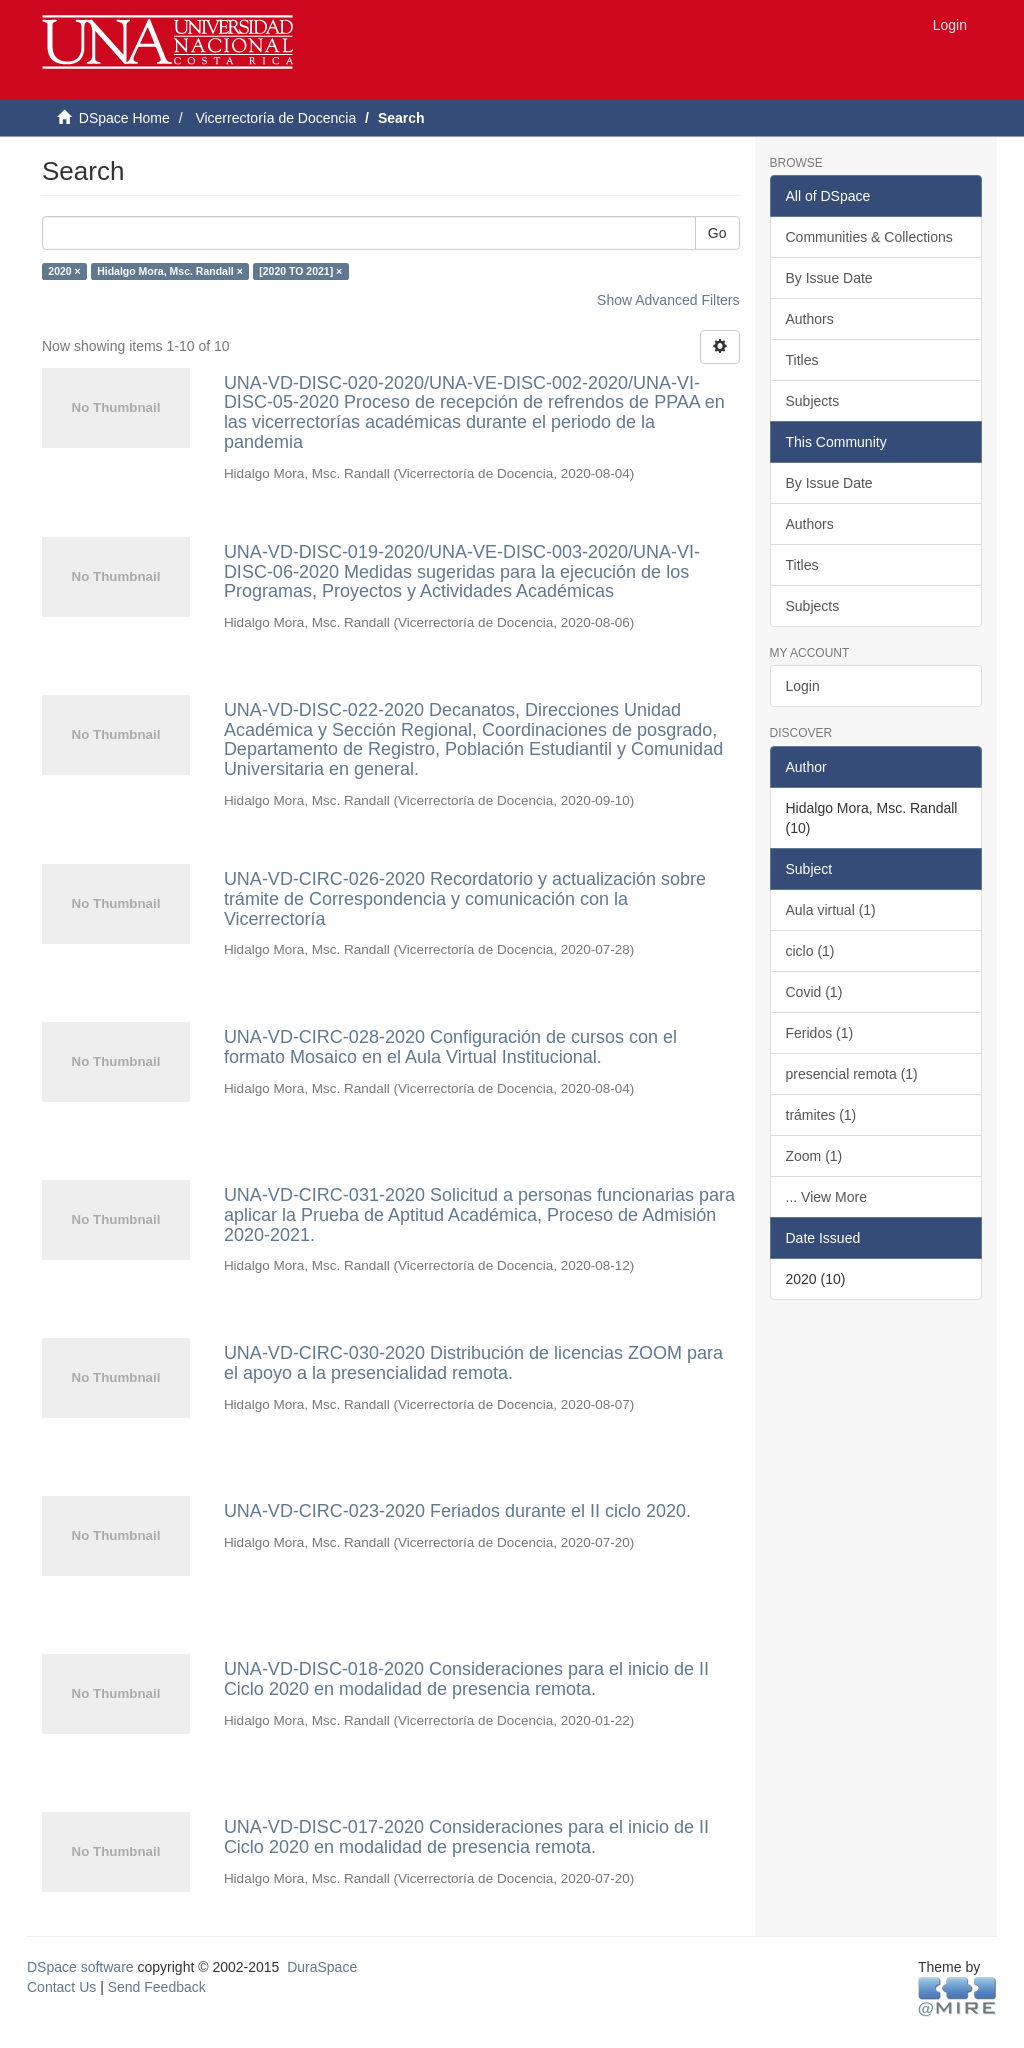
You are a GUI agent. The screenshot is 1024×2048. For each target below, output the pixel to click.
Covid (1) (814, 992)
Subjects (813, 401)
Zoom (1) (814, 1156)
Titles (802, 360)
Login (803, 686)
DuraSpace (322, 1967)
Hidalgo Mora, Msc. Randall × (170, 271)
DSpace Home (124, 118)
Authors (810, 319)
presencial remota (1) (852, 1074)
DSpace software (80, 1967)
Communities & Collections (869, 237)
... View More (826, 1197)
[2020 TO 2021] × (300, 271)
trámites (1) (821, 1115)
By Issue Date (829, 278)
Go (717, 233)
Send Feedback (157, 1987)
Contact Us (61, 1987)
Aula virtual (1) (831, 910)
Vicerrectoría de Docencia (275, 118)
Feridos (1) (820, 1033)
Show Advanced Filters (668, 300)
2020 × (64, 271)
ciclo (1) (810, 951)
